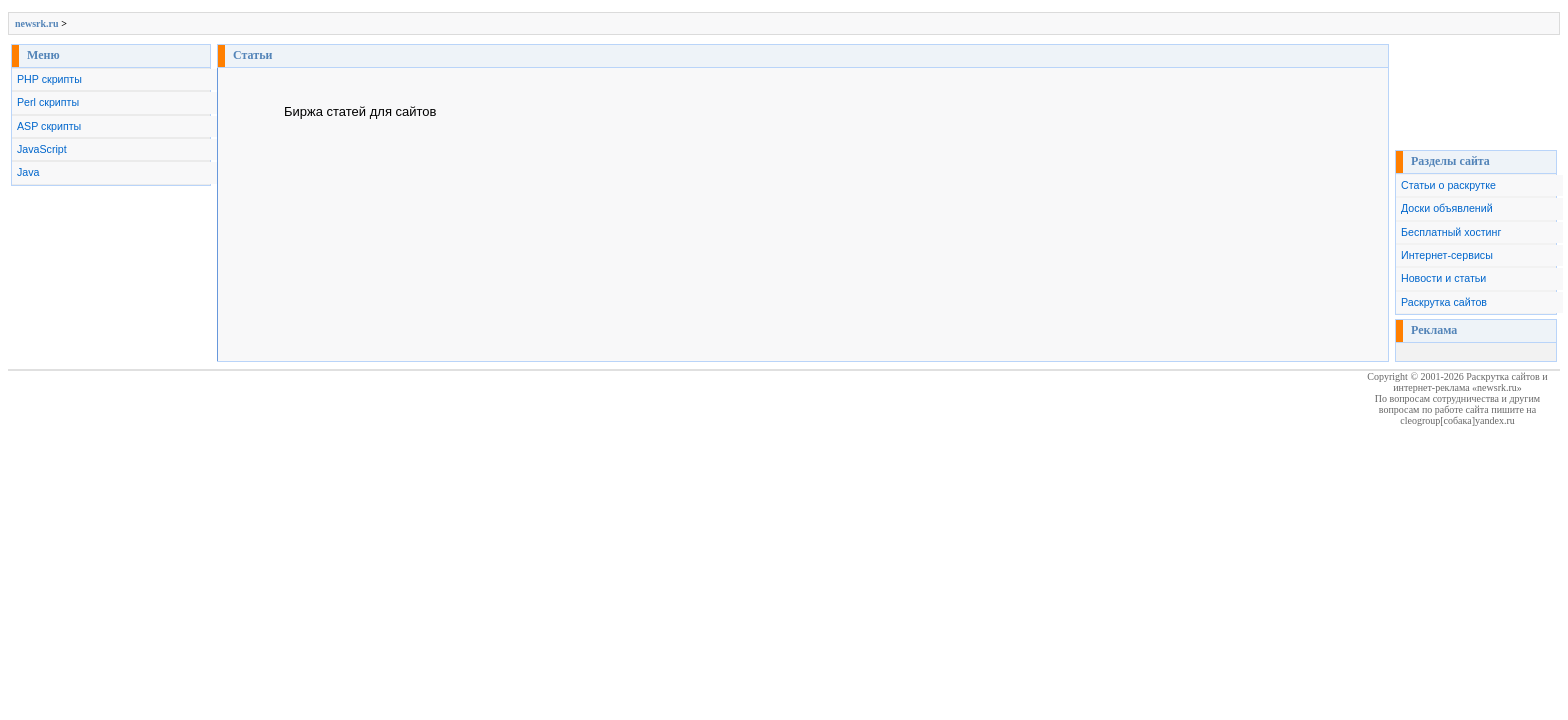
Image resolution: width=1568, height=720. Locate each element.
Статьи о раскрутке (1448, 185)
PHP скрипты (49, 79)
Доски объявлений (1447, 208)
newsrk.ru (37, 23)
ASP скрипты (49, 126)
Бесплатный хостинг (1451, 232)
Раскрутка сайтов (1444, 302)
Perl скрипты (48, 102)
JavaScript (42, 149)
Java (28, 172)
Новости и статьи (1443, 278)
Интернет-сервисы (1447, 255)
